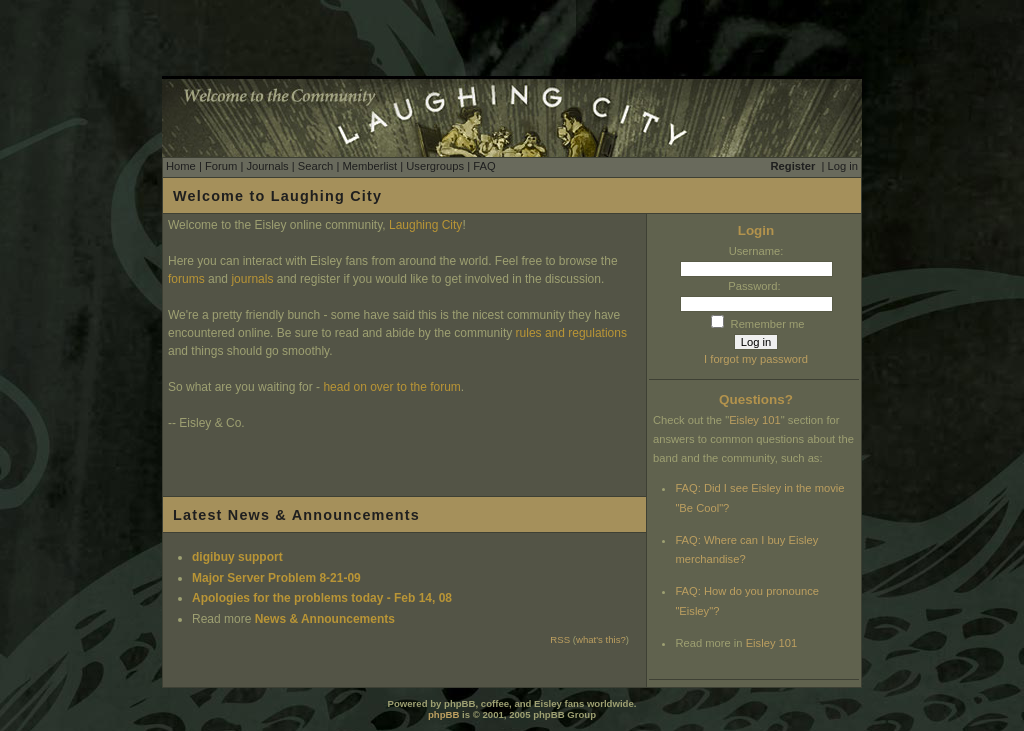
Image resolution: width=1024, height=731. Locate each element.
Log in (843, 166)
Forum (221, 166)
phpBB (443, 714)
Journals (267, 166)
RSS (560, 639)
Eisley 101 (755, 420)
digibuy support (237, 557)
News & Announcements (325, 619)
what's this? (601, 639)
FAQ (484, 166)
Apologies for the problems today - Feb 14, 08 (322, 598)
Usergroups (435, 166)
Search (315, 166)
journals (252, 279)
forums (186, 279)
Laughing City (425, 225)
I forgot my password (756, 359)
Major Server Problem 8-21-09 (276, 578)
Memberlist (369, 166)
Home (181, 166)
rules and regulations (571, 333)
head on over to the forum (391, 387)
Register (793, 166)
